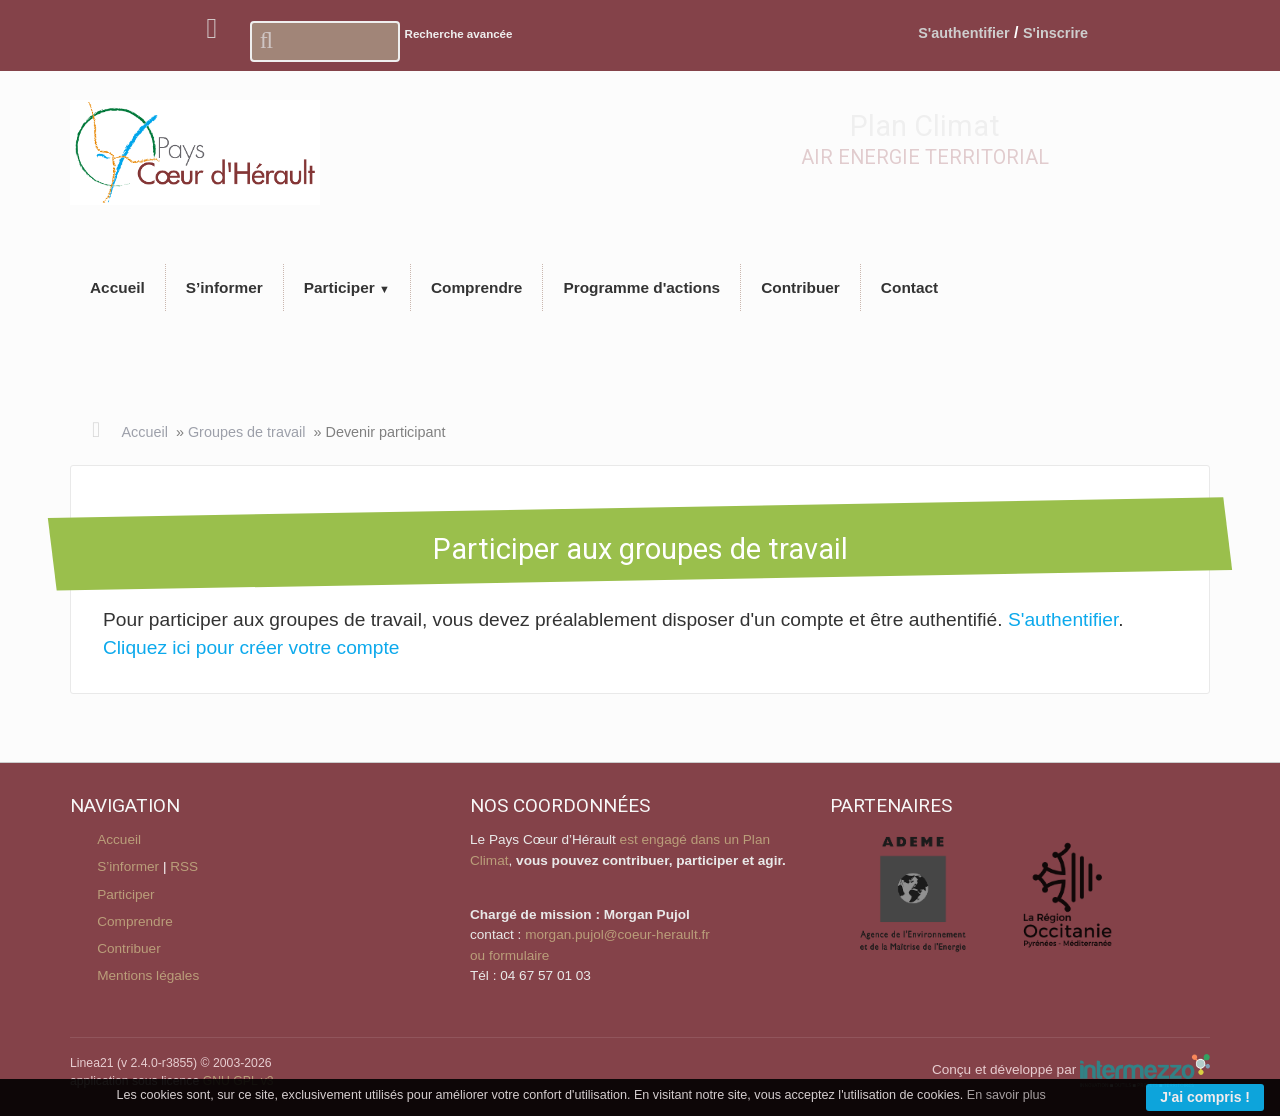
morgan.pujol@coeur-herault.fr (617, 934)
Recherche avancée (459, 34)
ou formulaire (509, 955)
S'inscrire (1055, 33)
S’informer (128, 866)
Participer (125, 894)
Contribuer (128, 948)
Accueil (144, 432)
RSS (184, 866)
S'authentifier (963, 33)
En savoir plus (1006, 1095)
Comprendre (135, 921)
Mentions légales (148, 975)
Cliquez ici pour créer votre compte (251, 647)
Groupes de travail (247, 432)
